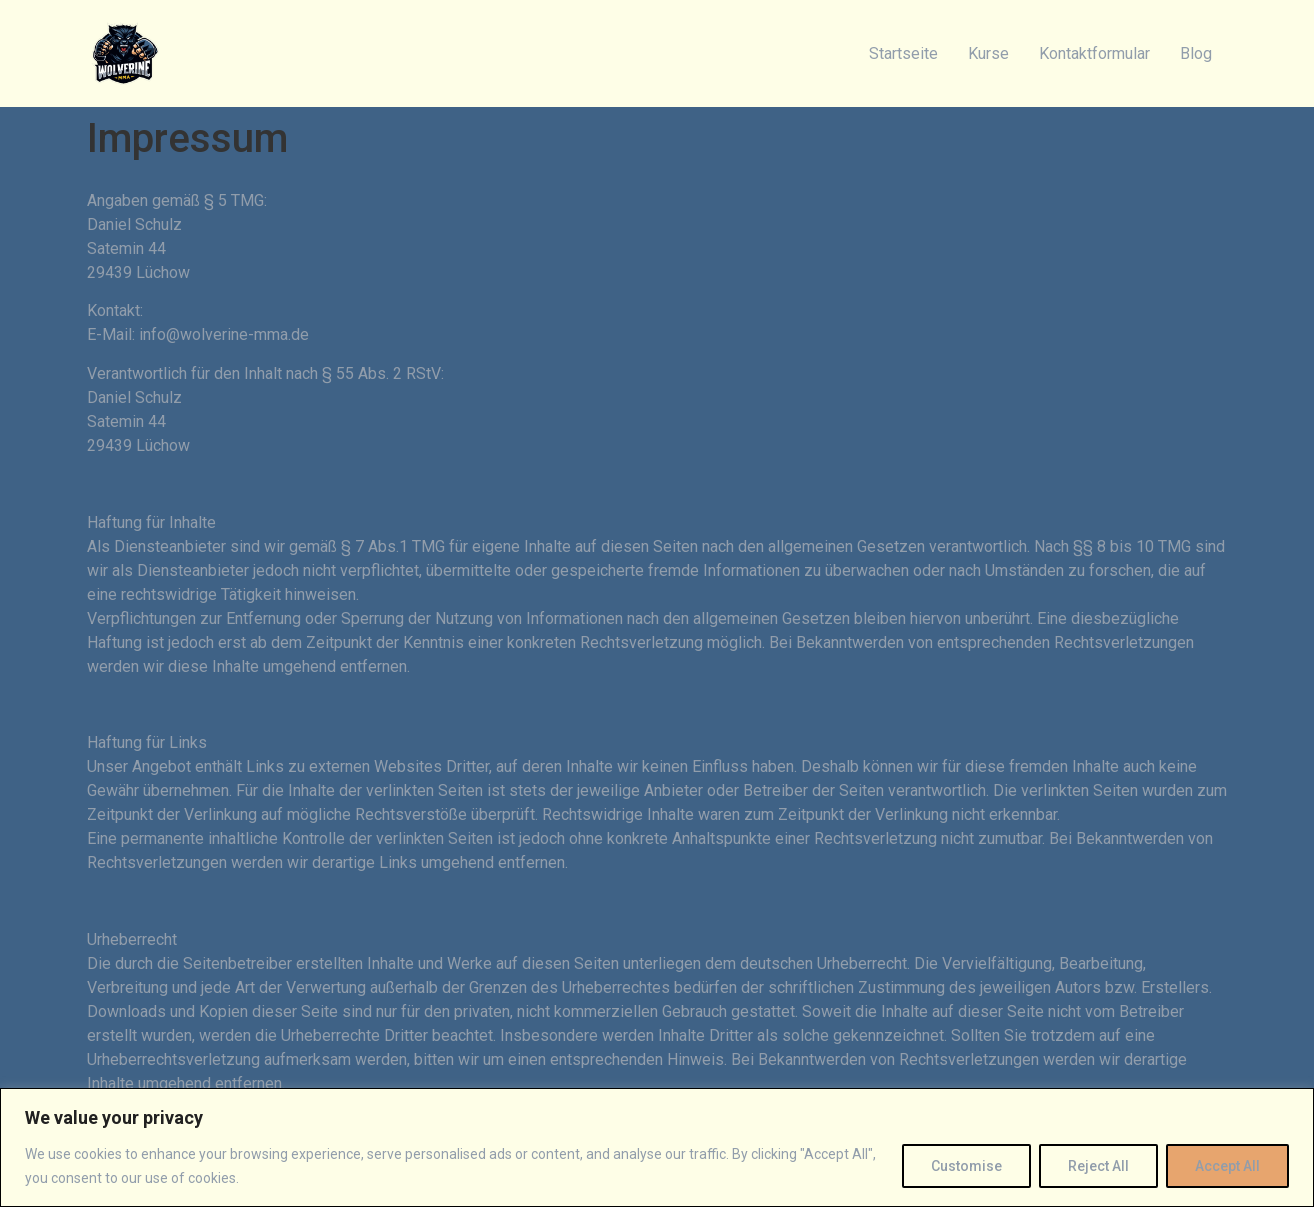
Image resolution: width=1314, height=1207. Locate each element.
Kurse (988, 53)
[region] (657, 1147)
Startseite (903, 53)
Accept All (1227, 1166)
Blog (1196, 53)
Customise (966, 1166)
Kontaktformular (1094, 53)
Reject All (1098, 1166)
